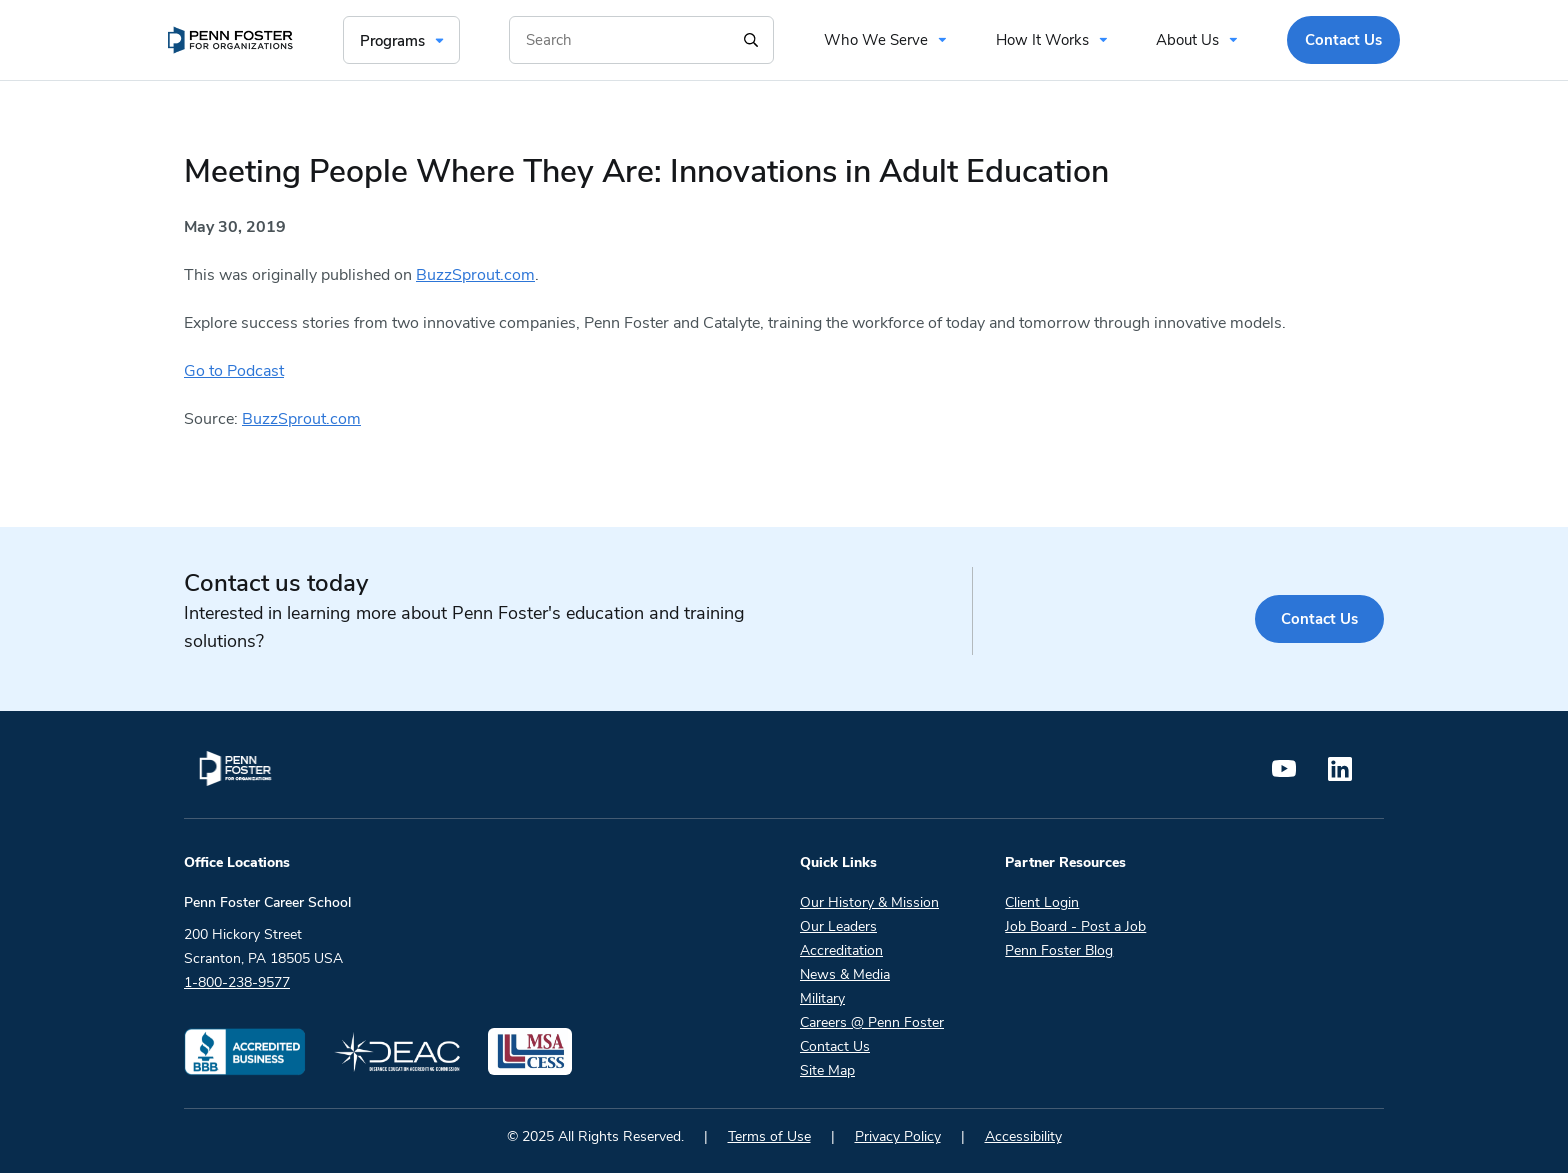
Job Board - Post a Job (1075, 926)
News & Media (845, 974)
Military (822, 998)
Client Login (1042, 902)
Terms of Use (769, 1136)
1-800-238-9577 (237, 982)
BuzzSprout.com (475, 275)
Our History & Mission (869, 902)
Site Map (827, 1070)
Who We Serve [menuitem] (876, 40)
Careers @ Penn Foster (872, 1022)
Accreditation (841, 950)
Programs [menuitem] (392, 41)
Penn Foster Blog (1059, 950)
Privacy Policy (898, 1136)
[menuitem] (230, 40)
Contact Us (1319, 619)
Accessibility (1023, 1136)
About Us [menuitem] (1187, 40)
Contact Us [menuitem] (1343, 40)
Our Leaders (838, 926)
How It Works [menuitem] (1042, 40)
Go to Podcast (234, 371)
